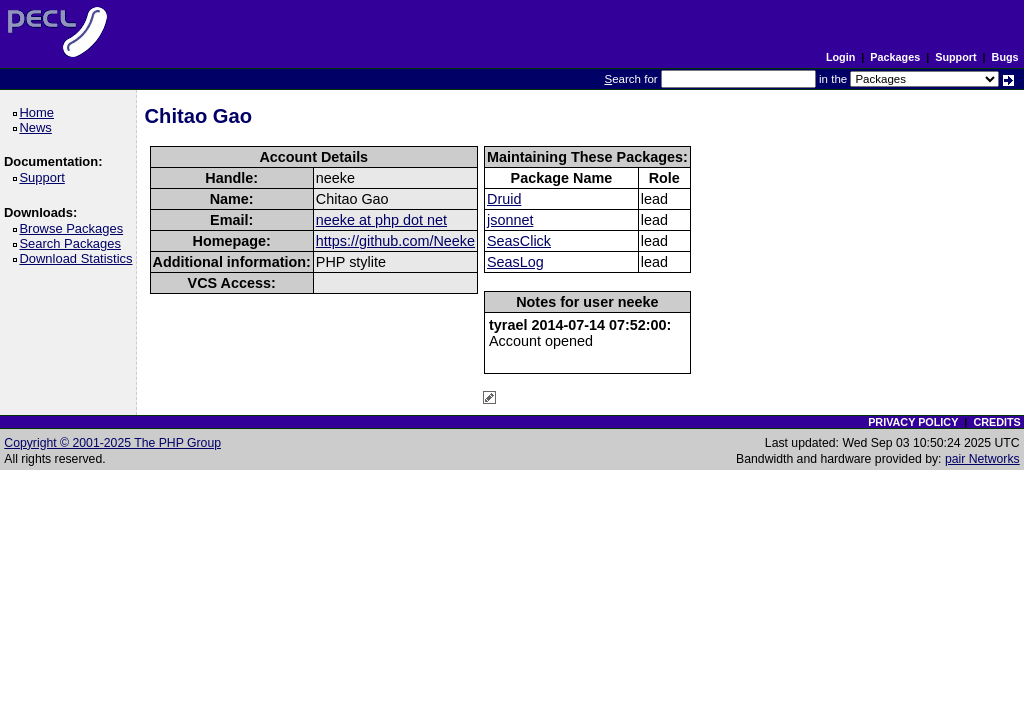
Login (840, 57)
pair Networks (982, 459)
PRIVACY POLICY (913, 422)
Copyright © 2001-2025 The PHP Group (112, 443)
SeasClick (519, 241)
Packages (895, 57)
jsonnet (510, 220)
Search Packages (73, 243)
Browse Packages (74, 228)
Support (955, 57)
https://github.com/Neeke (395, 241)
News (38, 127)
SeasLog (515, 262)
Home (39, 112)
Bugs (1005, 57)
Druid (504, 199)
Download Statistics (79, 258)
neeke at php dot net (381, 220)
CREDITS (996, 422)
